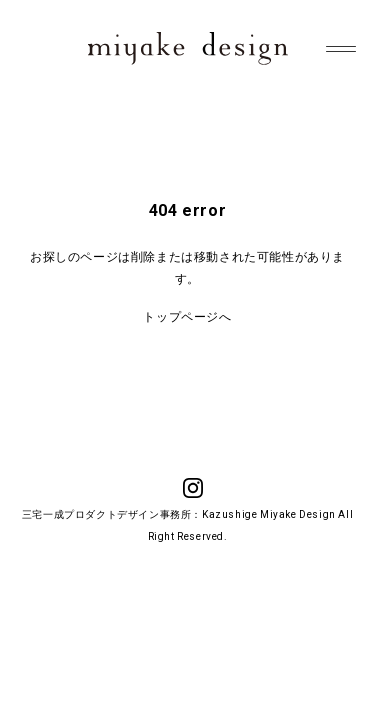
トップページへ (187, 317)
